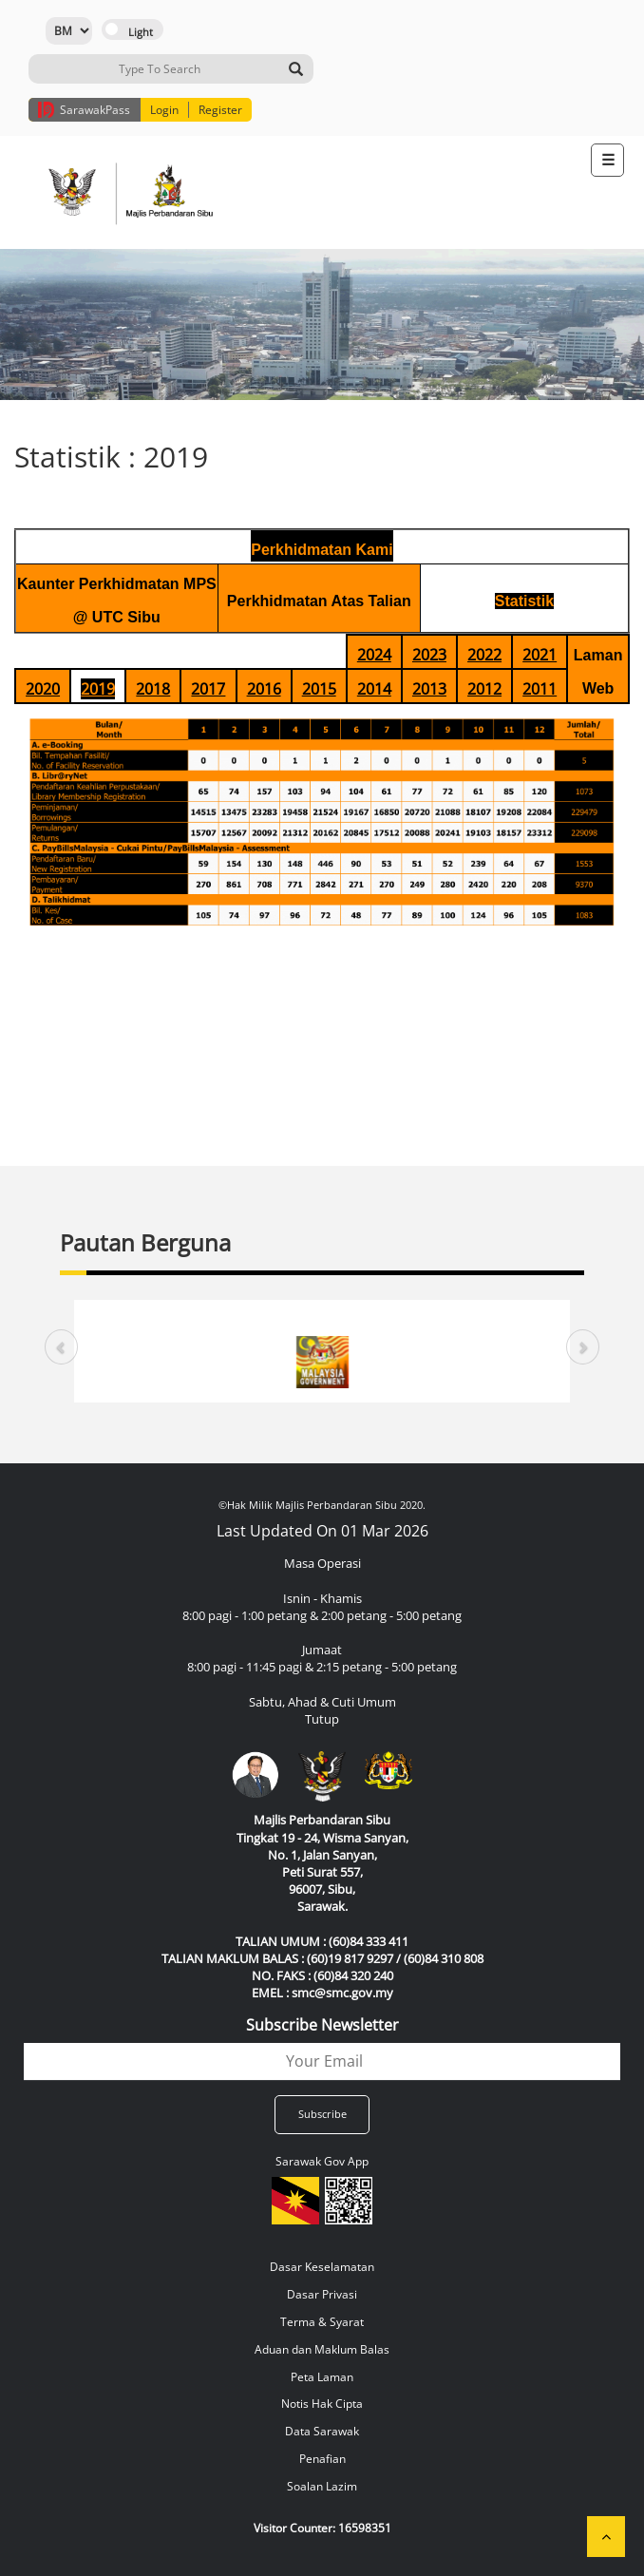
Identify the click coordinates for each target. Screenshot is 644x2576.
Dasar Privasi (322, 2294)
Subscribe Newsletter (322, 2024)
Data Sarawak (322, 2431)
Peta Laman (322, 2377)
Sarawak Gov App (322, 2161)
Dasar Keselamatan (322, 2267)
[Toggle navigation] (607, 160)
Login (164, 110)
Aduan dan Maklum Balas (322, 2349)
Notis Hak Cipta (322, 2403)
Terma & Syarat (322, 2322)
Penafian (322, 2459)
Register (220, 110)
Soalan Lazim (322, 2486)
